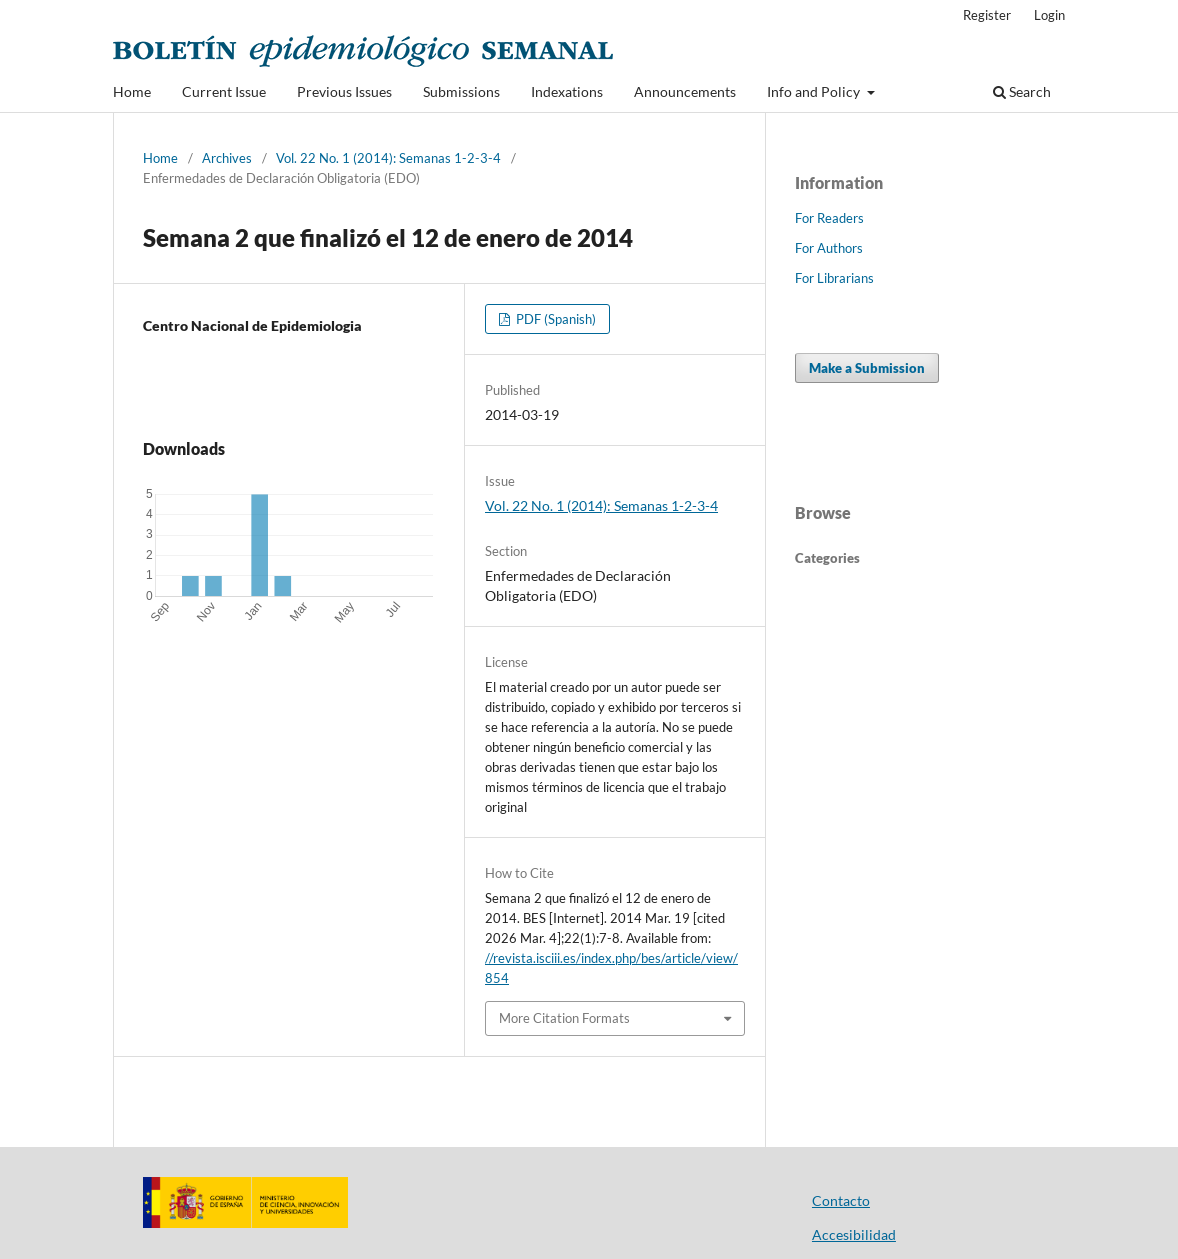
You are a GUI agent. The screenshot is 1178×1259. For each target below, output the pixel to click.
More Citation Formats (564, 1018)
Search (1022, 91)
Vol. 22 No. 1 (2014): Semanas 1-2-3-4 (388, 158)
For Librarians (834, 278)
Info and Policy (815, 91)
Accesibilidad (854, 1234)
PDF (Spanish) (554, 319)
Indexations (567, 91)
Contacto (841, 1200)
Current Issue (224, 91)
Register (987, 15)
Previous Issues (344, 91)
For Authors (829, 248)
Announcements (685, 91)
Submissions (461, 91)
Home (132, 91)
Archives (227, 158)
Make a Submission (867, 368)
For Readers (829, 218)
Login (1049, 15)
